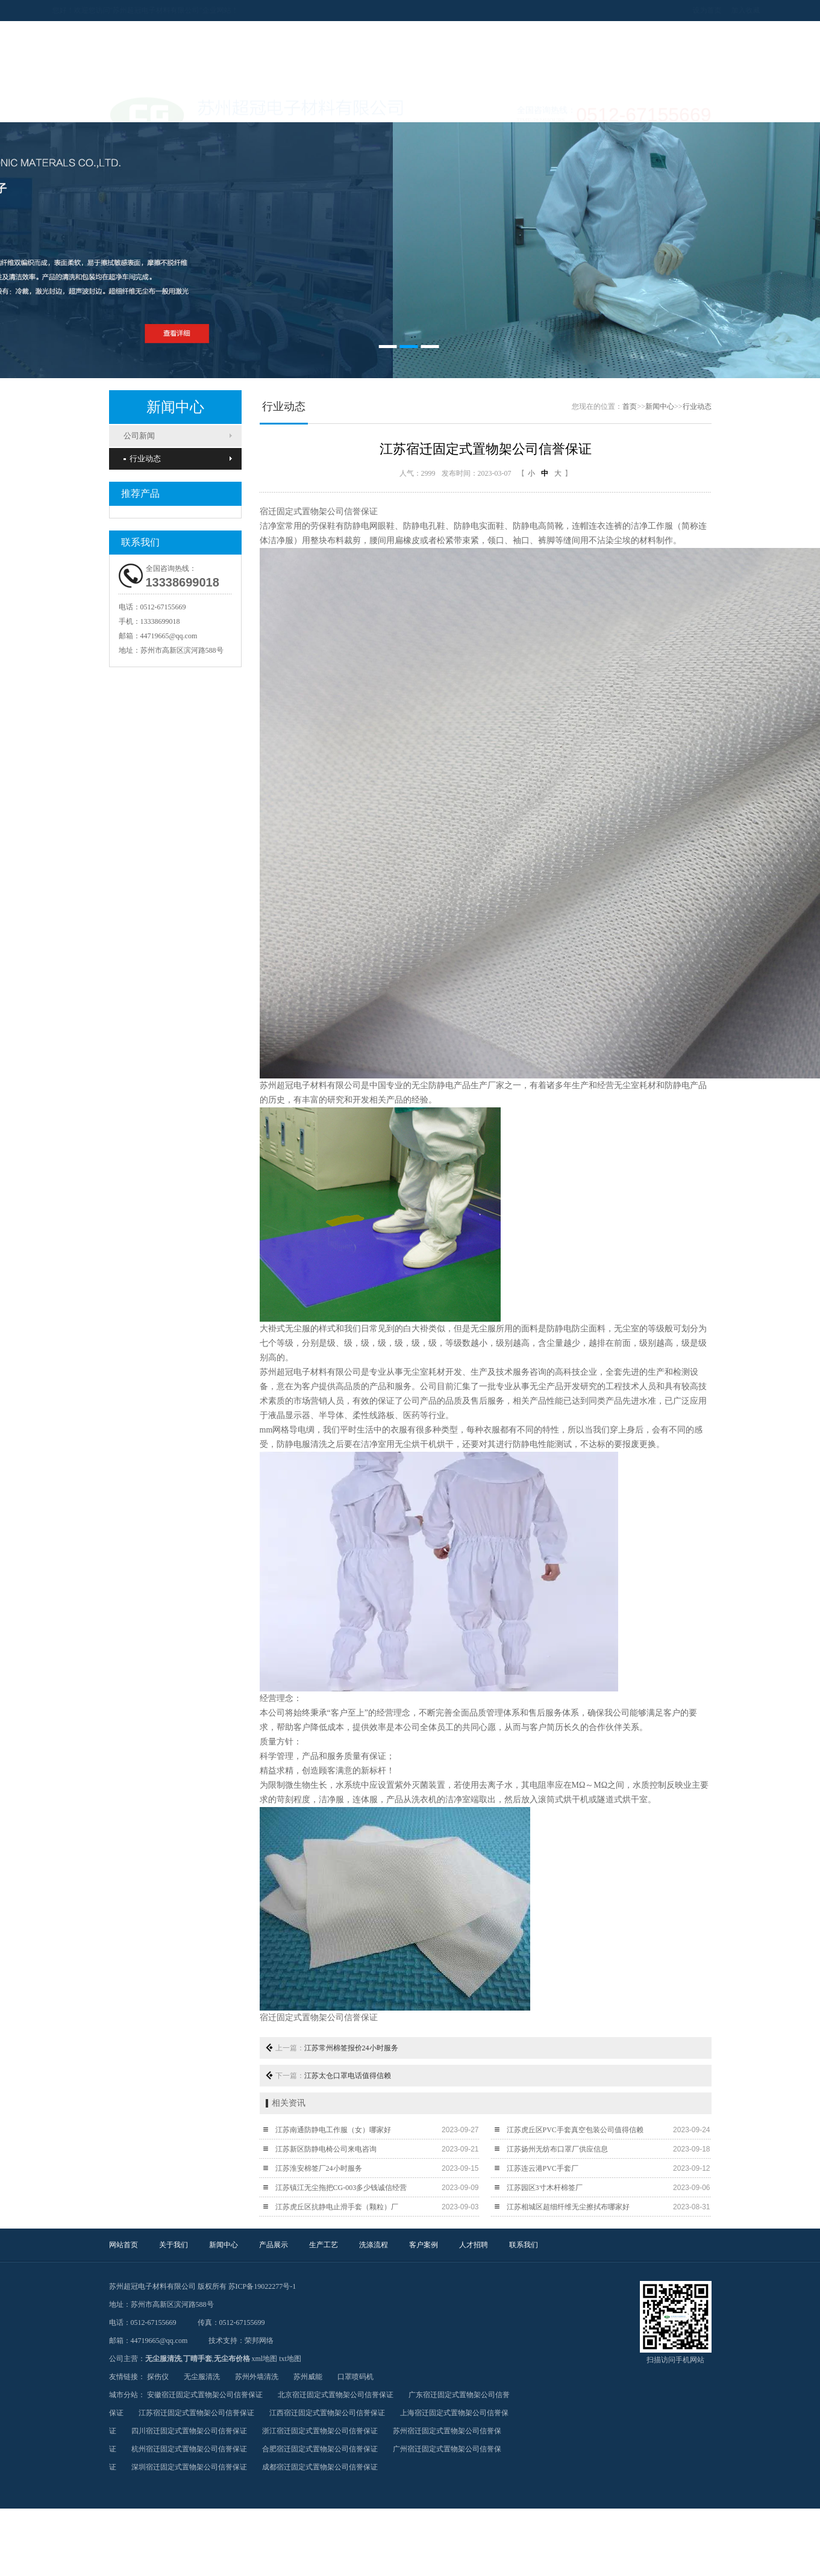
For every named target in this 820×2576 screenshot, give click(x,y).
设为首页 (689, 10)
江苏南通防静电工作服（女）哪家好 (333, 2130)
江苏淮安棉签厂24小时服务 (318, 2168)
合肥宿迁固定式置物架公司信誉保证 (320, 2449)
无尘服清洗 (163, 2358)
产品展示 (273, 2245)
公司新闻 (139, 435)
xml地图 (265, 2358)
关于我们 (173, 2245)
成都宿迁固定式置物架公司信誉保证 (320, 2467)
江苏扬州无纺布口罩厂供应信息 (557, 2149)
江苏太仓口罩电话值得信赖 (347, 2075)
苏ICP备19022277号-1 (262, 2286)
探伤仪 (158, 2376)
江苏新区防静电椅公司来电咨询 (326, 2149)
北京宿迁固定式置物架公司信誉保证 (335, 2395)
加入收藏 (728, 10)
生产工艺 (323, 2245)
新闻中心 (659, 406)
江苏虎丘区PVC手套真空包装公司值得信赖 (575, 2130)
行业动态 (142, 458)
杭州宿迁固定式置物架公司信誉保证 (189, 2449)
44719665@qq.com (169, 636)
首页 (629, 406)
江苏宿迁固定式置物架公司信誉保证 (196, 2413)
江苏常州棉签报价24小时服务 (351, 2048)
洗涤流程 (373, 2245)
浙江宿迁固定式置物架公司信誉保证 (320, 2431)
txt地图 (290, 2358)
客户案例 (423, 2245)
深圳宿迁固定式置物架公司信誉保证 (189, 2467)
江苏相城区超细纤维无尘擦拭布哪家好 (568, 2207)
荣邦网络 (259, 2340)
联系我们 (523, 2245)
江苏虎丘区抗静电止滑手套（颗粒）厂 (336, 2207)
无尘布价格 (232, 2358)
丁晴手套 (197, 2358)
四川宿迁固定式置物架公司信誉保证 (189, 2431)
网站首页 (123, 2245)
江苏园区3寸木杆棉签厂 (545, 2187)
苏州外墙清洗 (256, 2376)
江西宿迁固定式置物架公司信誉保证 (327, 2413)
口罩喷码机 (355, 2376)
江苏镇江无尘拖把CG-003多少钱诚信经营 (341, 2187)
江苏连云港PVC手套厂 (542, 2168)
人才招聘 (473, 2245)
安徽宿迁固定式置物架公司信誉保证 (205, 2395)
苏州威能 (307, 2376)
